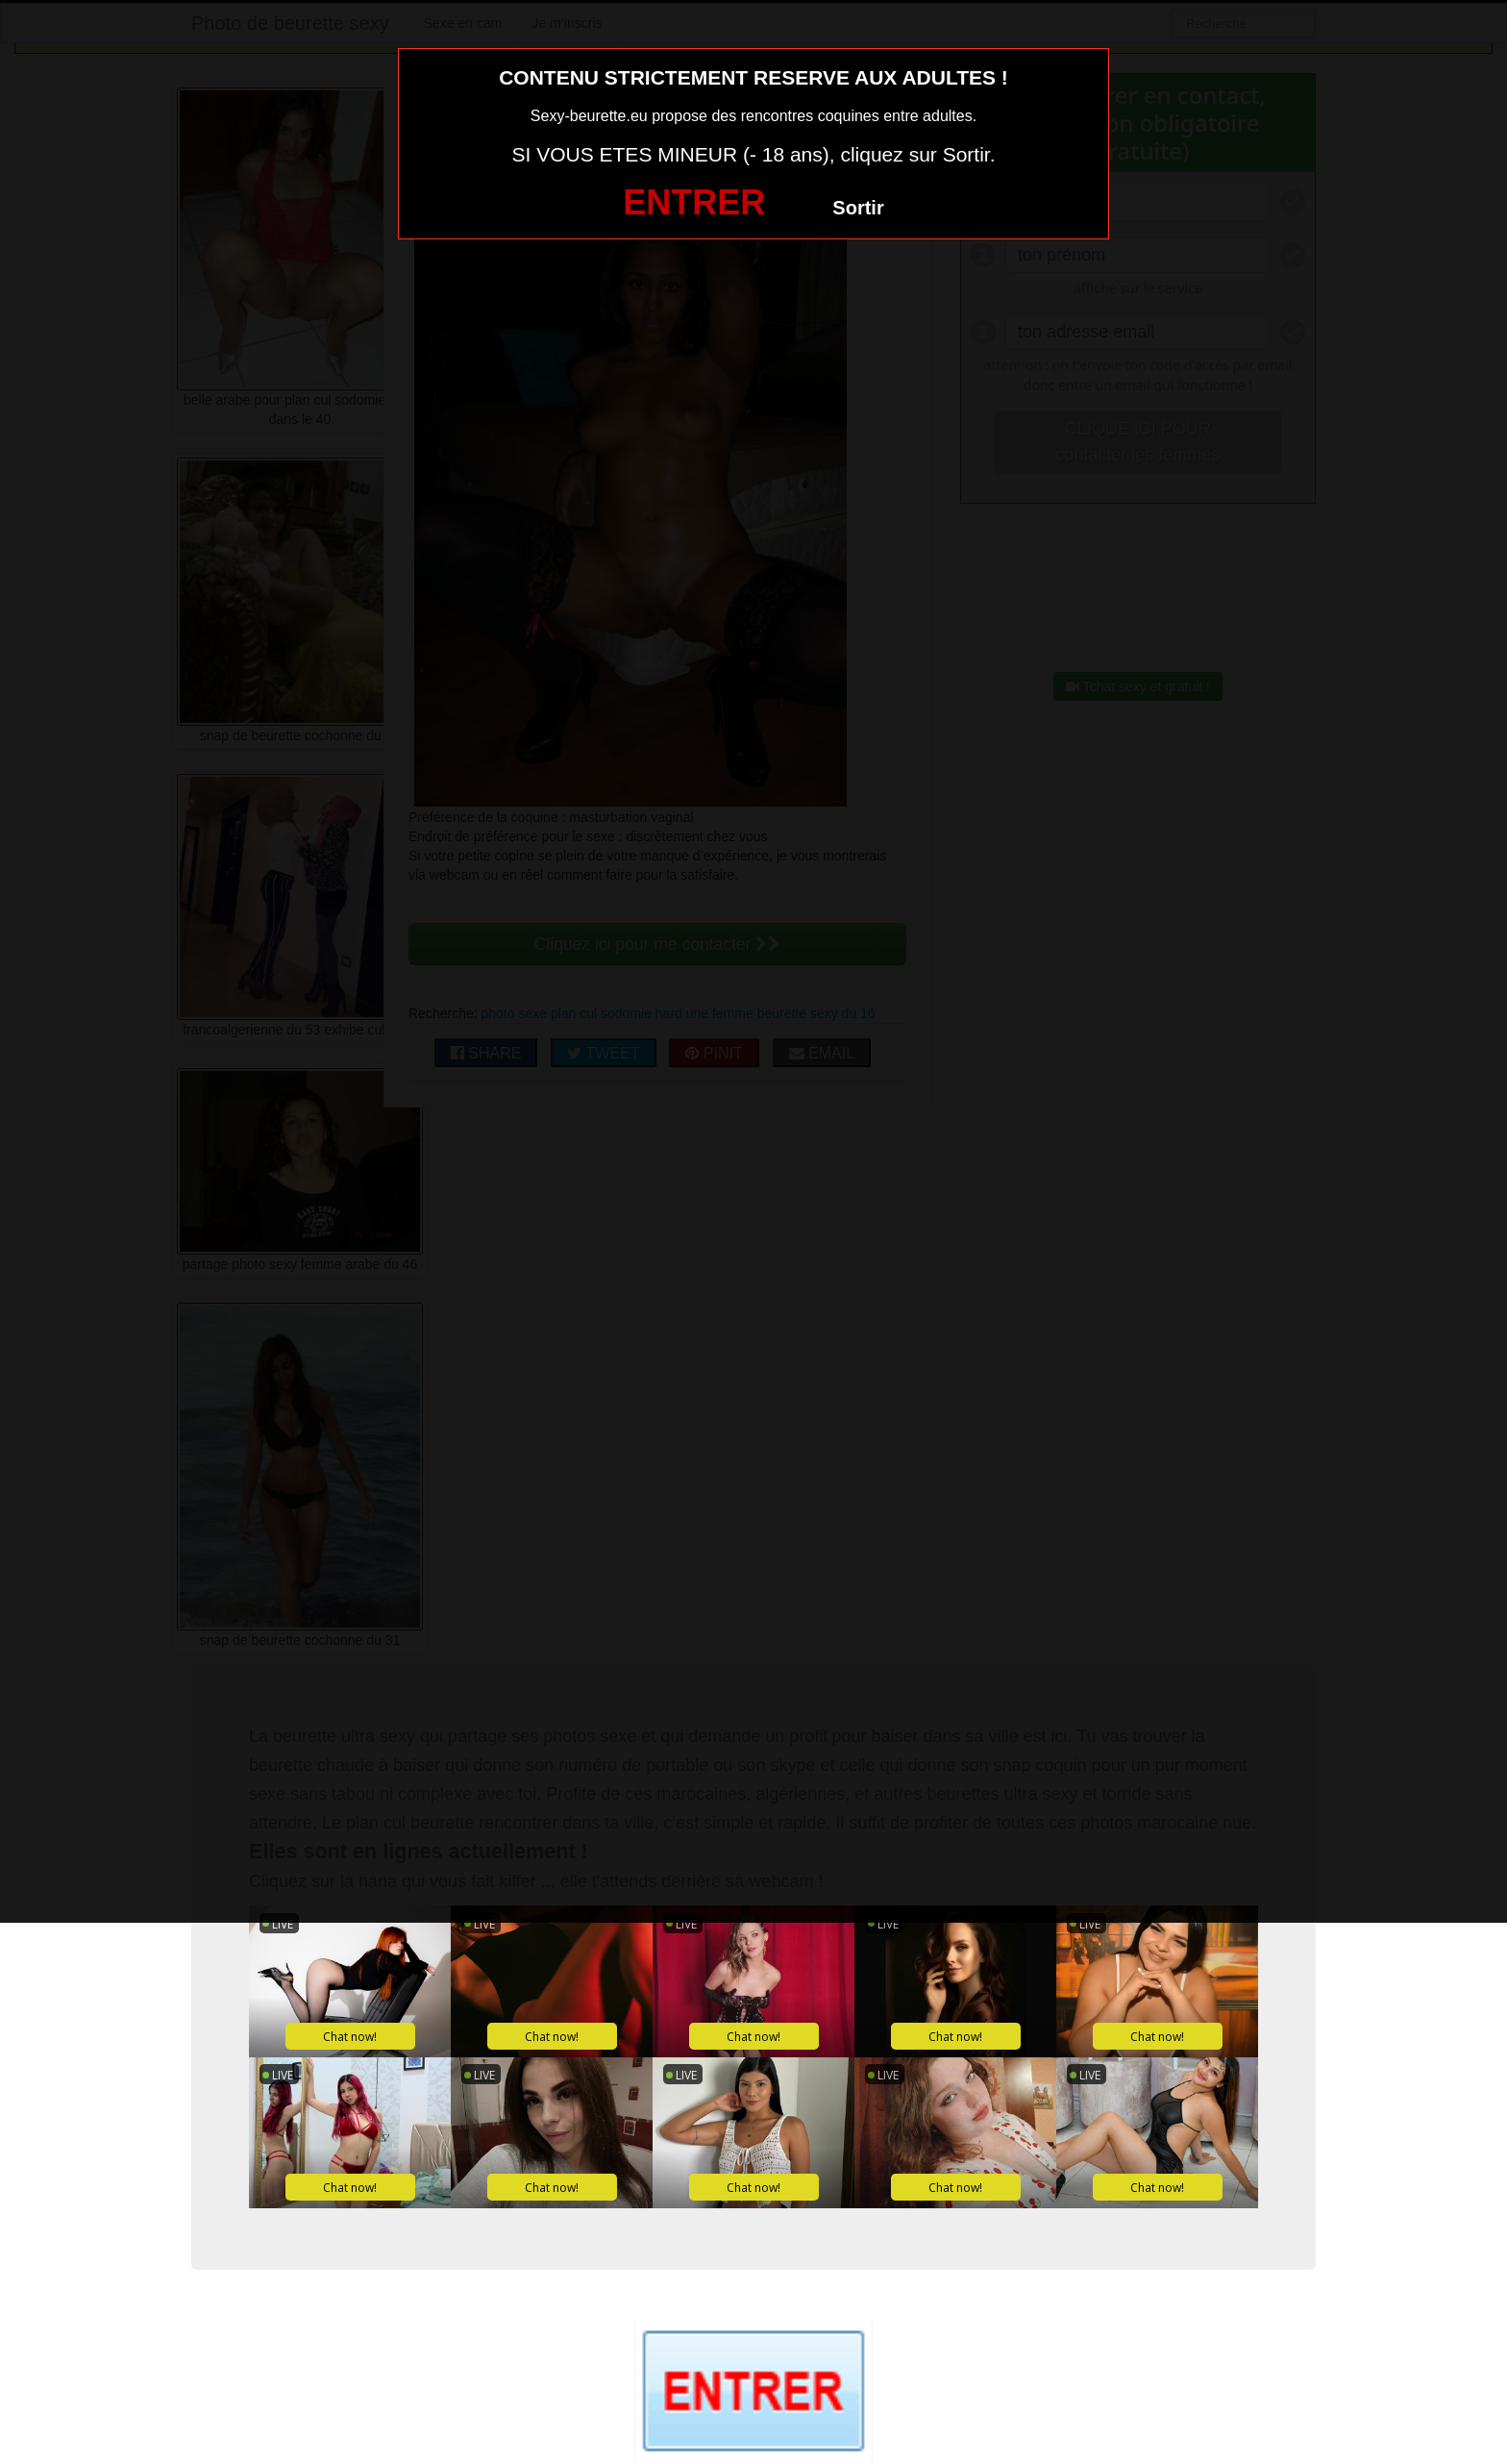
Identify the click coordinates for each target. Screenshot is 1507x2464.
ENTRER (694, 202)
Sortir (857, 207)
